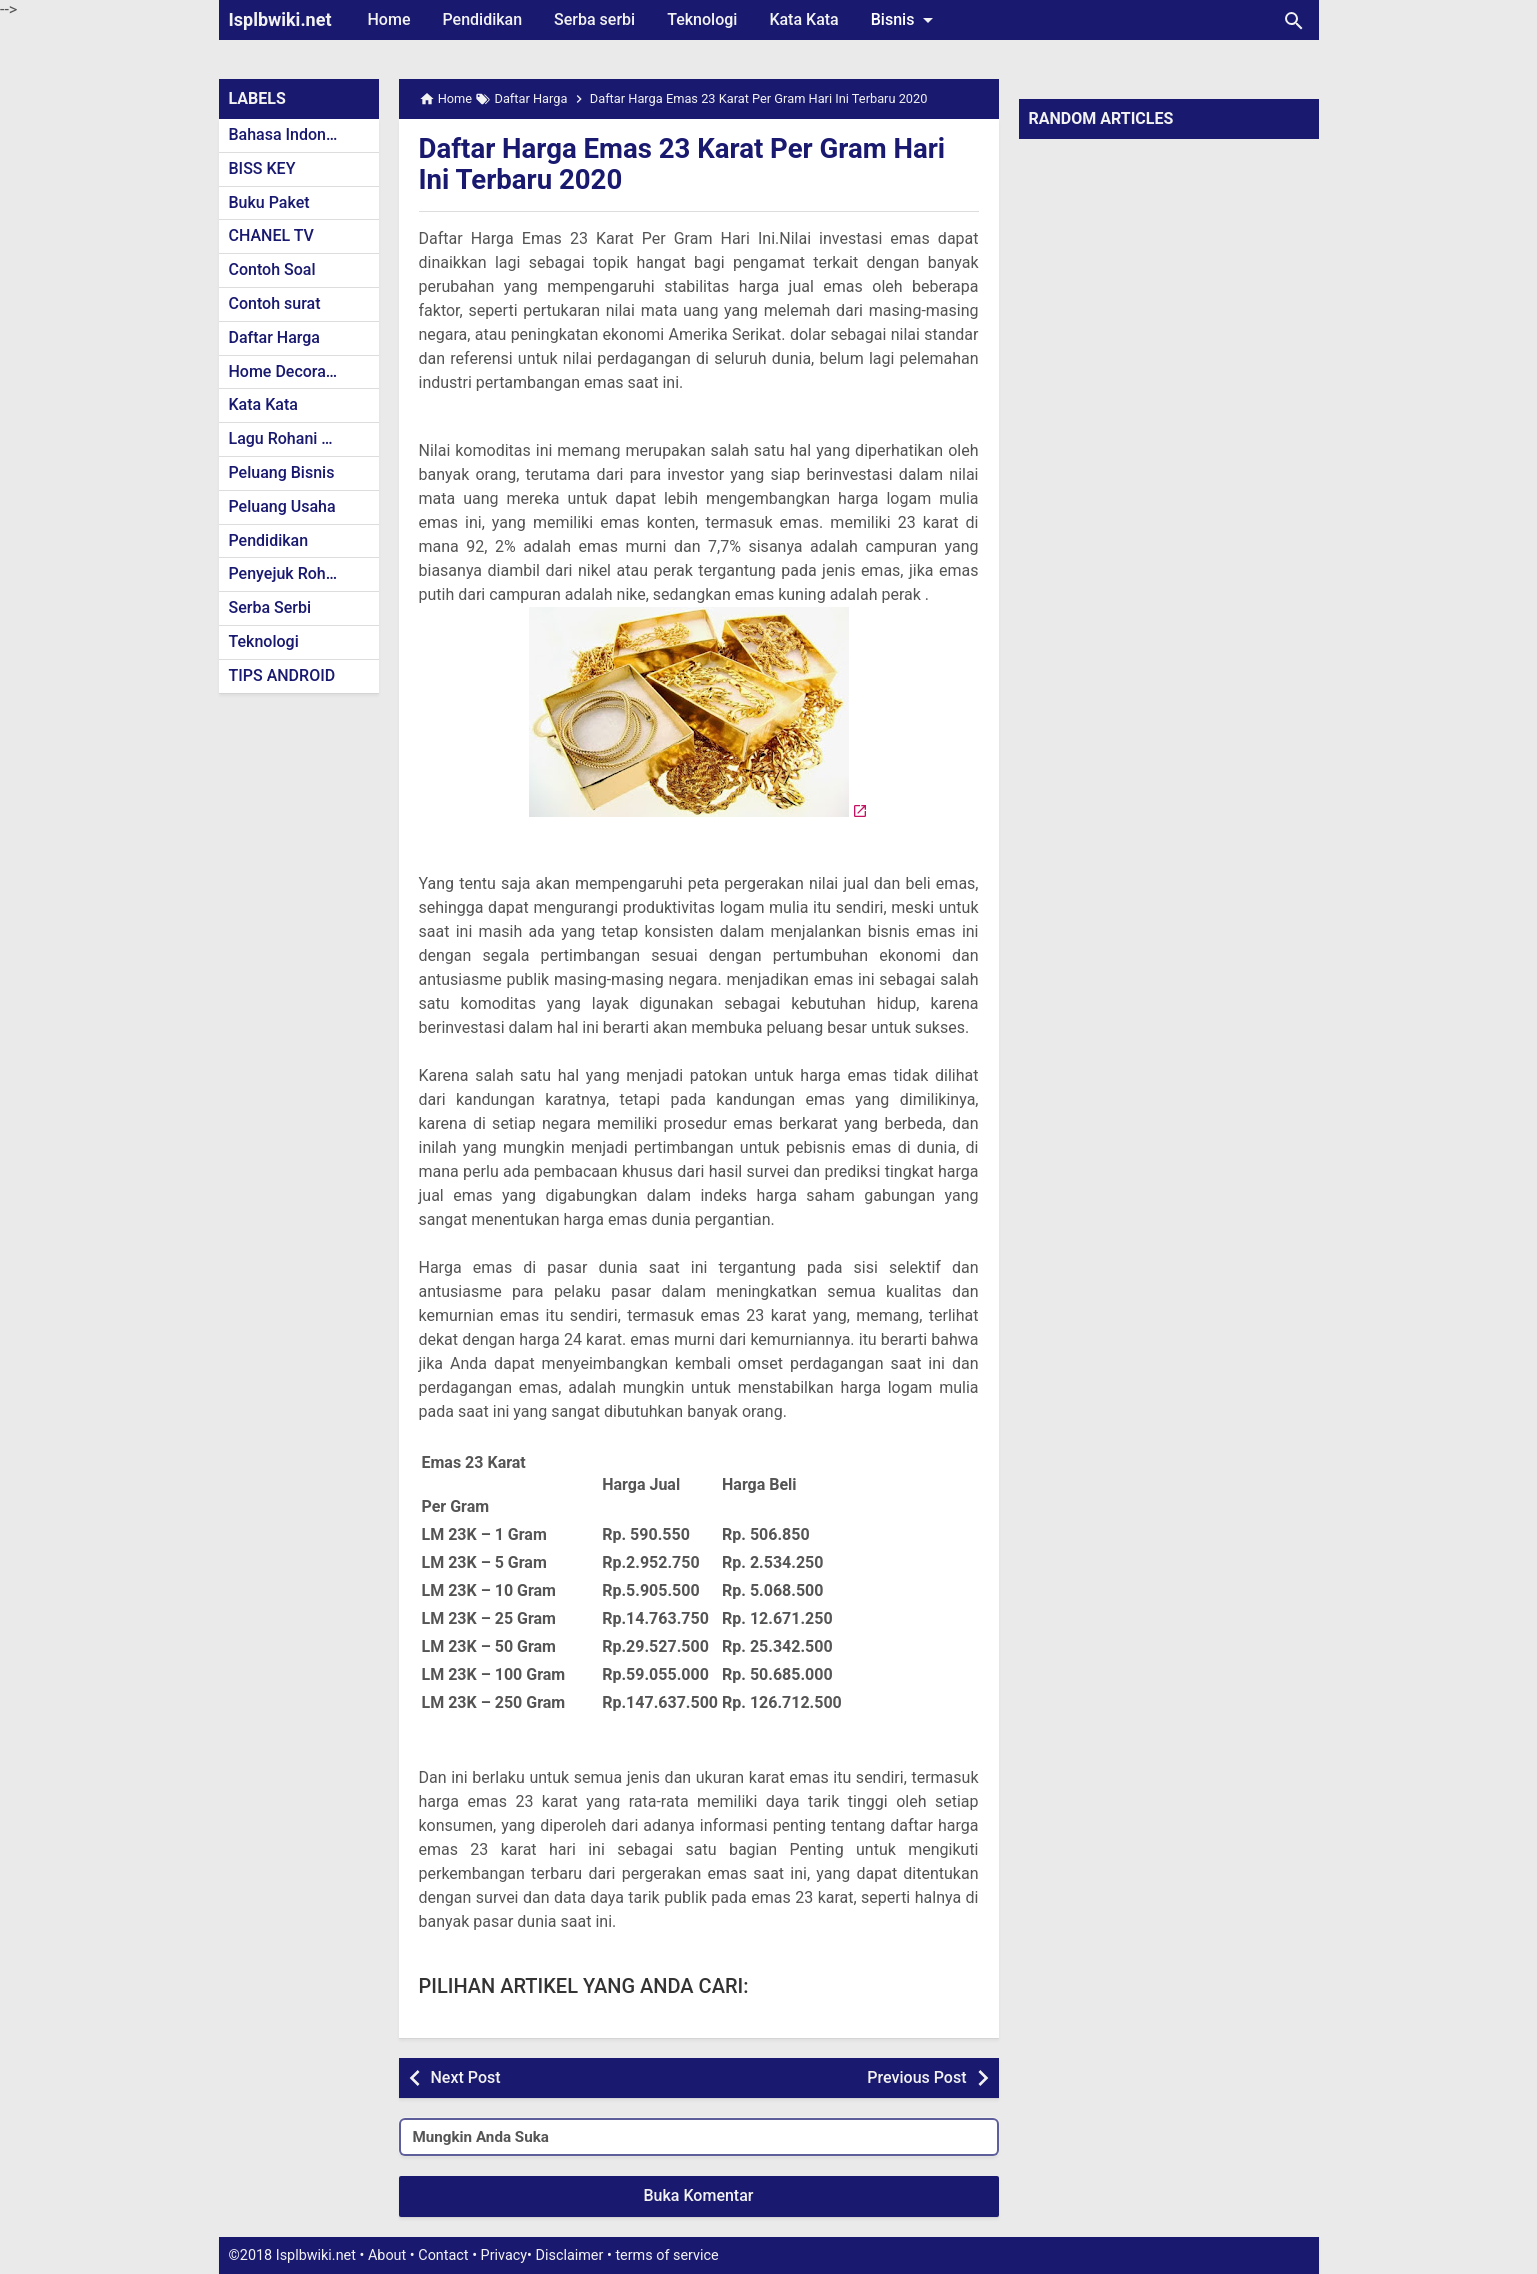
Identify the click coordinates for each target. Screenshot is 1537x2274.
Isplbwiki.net (280, 19)
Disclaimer (570, 2255)
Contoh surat (275, 303)
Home (389, 19)
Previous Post (916, 2077)
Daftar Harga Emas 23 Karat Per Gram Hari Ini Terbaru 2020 (686, 164)
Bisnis (906, 20)
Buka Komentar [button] (699, 2195)
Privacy (504, 2255)
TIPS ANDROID (282, 675)
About (387, 2255)
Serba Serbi (270, 607)
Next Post (466, 2077)
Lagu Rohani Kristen (301, 438)
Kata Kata (803, 19)
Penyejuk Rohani (288, 573)
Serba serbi (594, 19)
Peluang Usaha (282, 506)
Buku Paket (269, 202)
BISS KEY (262, 168)
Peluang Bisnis (282, 472)
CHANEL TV (271, 235)
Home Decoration (291, 371)
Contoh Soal (272, 269)
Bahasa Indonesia (292, 134)
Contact (443, 2255)
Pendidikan (482, 19)
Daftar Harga (274, 337)
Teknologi (702, 19)
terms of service (666, 2255)
